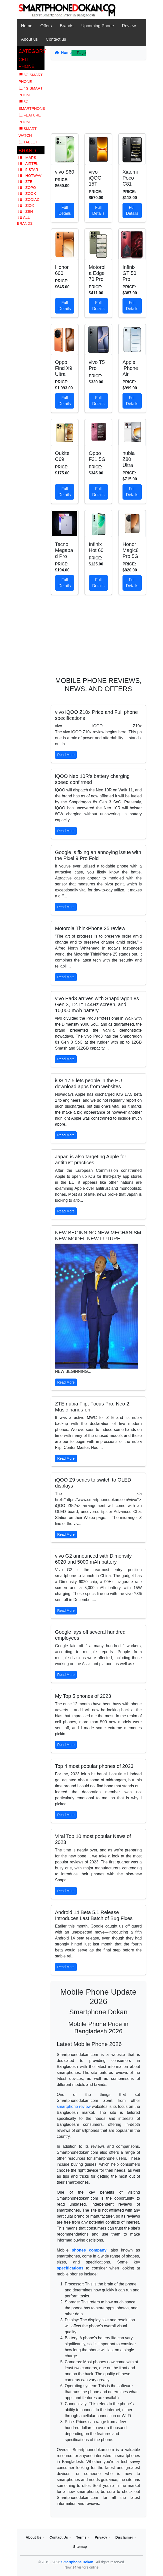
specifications (70, 2268)
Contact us (56, 39)
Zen (25, 211)
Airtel (28, 163)
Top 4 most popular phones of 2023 (94, 1766)
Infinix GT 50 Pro (129, 273)
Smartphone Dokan (77, 2562)
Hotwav (30, 175)
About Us (33, 2537)
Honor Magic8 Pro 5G (130, 550)
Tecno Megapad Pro (64, 550)
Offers (46, 25)
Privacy (101, 2537)
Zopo (27, 187)
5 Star (28, 169)
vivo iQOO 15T (95, 178)
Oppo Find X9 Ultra (63, 368)
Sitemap (80, 2547)
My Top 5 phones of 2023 (83, 1696)
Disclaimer (124, 2537)
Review (129, 25)
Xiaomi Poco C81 (130, 178)
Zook (27, 193)
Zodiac (29, 199)
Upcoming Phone (97, 25)
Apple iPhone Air (130, 368)
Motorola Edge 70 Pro (97, 273)
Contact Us (59, 2537)
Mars (27, 157)
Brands (66, 25)
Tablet (28, 142)
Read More (65, 755)
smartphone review (74, 2106)
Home (26, 25)
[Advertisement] (98, 98)
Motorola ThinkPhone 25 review (90, 928)
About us (29, 39)
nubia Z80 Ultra (128, 459)
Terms (81, 2537)
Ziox (26, 205)
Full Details (64, 210)
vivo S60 (64, 172)
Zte (25, 181)
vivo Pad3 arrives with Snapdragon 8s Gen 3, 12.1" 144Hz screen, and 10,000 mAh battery (97, 1004)
